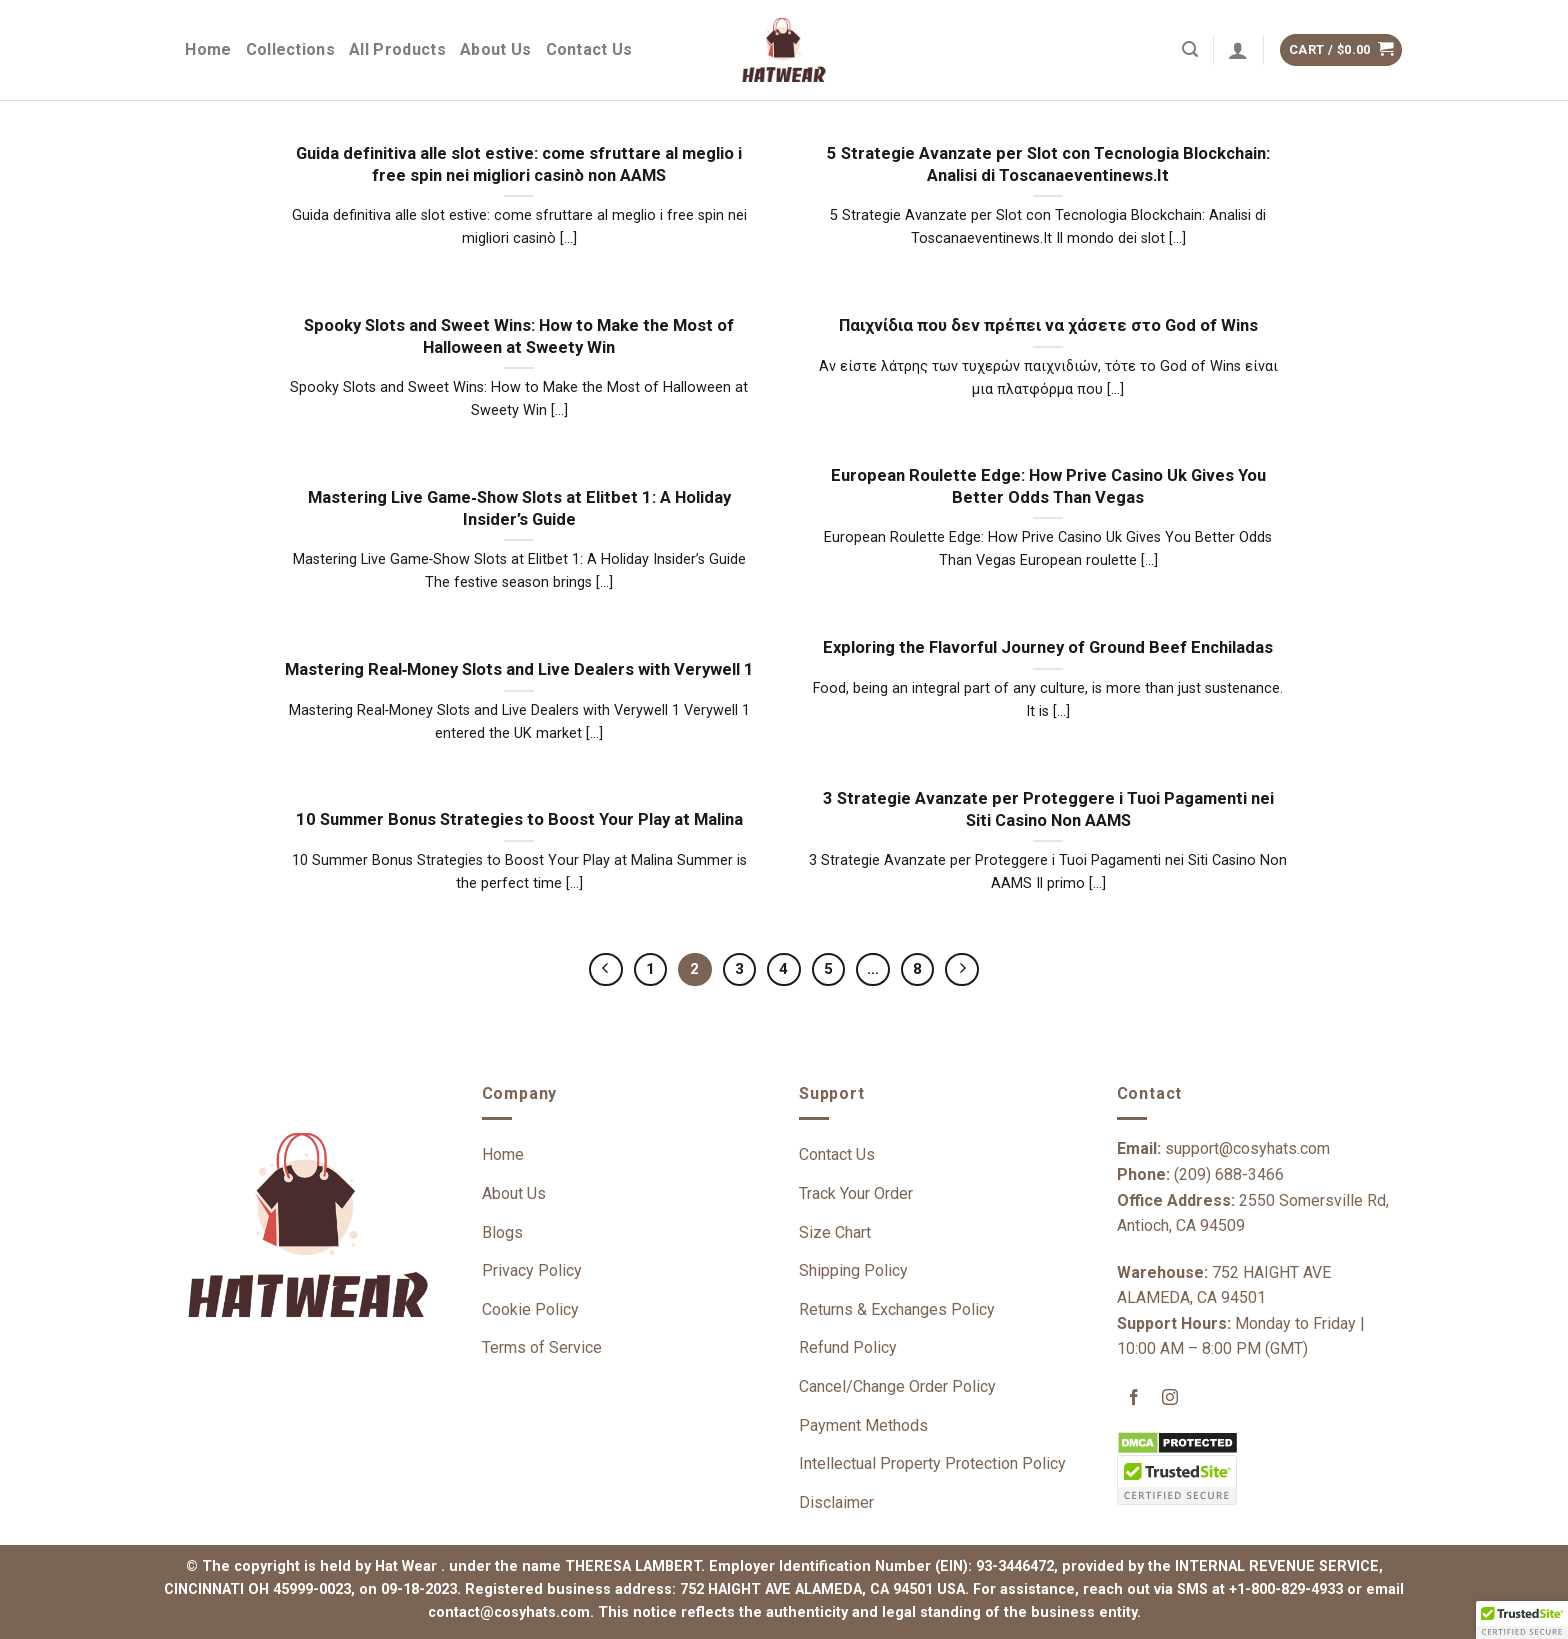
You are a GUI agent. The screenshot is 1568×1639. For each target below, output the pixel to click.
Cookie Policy (530, 1309)
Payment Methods (863, 1425)
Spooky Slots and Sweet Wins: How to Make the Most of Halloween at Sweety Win (519, 336)
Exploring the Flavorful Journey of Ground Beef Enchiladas (1048, 647)
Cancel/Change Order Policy (897, 1386)
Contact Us (589, 49)
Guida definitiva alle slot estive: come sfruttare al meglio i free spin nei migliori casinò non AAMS (519, 164)
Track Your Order (856, 1193)
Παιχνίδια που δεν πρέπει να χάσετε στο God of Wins (1048, 325)
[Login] (1238, 50)
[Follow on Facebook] (1134, 1399)
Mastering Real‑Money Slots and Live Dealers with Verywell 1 (520, 669)
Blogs (502, 1232)
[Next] (962, 970)
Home (208, 49)
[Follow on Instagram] (1170, 1399)
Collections (291, 49)
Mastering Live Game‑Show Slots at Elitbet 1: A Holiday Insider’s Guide (519, 508)
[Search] (1190, 49)
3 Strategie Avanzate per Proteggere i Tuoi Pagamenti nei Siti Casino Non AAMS (1048, 809)
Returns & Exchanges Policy (897, 1309)
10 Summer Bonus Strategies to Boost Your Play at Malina (519, 819)
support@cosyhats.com (1247, 1148)
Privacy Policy (532, 1270)
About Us (496, 49)
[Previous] (606, 970)
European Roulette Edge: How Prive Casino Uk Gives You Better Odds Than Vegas (1048, 486)
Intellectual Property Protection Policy (932, 1463)
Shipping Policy (853, 1270)
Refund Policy (848, 1347)
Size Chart (835, 1232)
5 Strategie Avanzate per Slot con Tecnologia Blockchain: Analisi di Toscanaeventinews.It (1048, 164)
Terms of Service (542, 1347)
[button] (1522, 1620)
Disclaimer (836, 1502)
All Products (397, 49)
